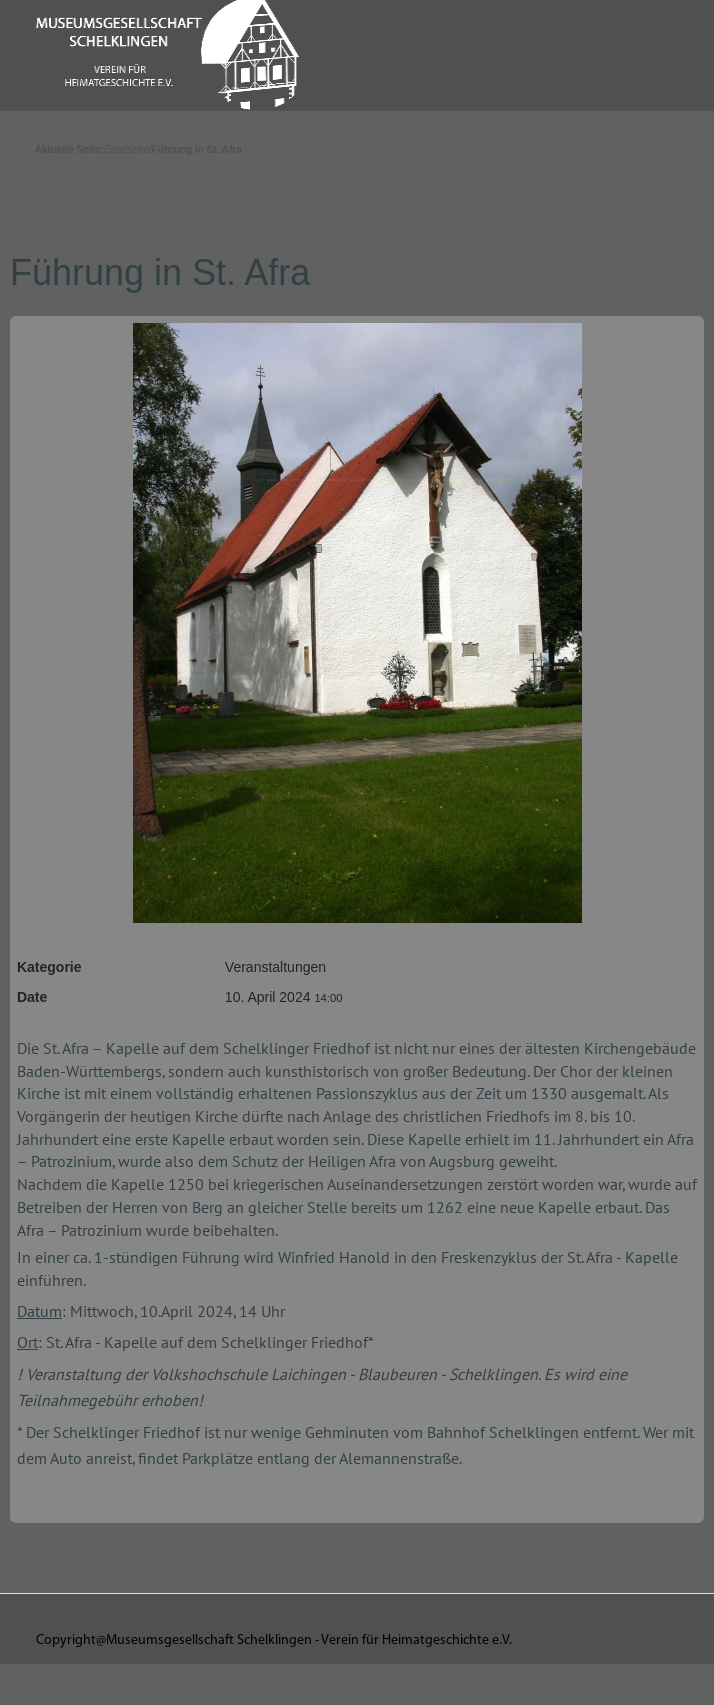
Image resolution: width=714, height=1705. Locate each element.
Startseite (128, 149)
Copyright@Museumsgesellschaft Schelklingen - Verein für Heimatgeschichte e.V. (274, 1640)
